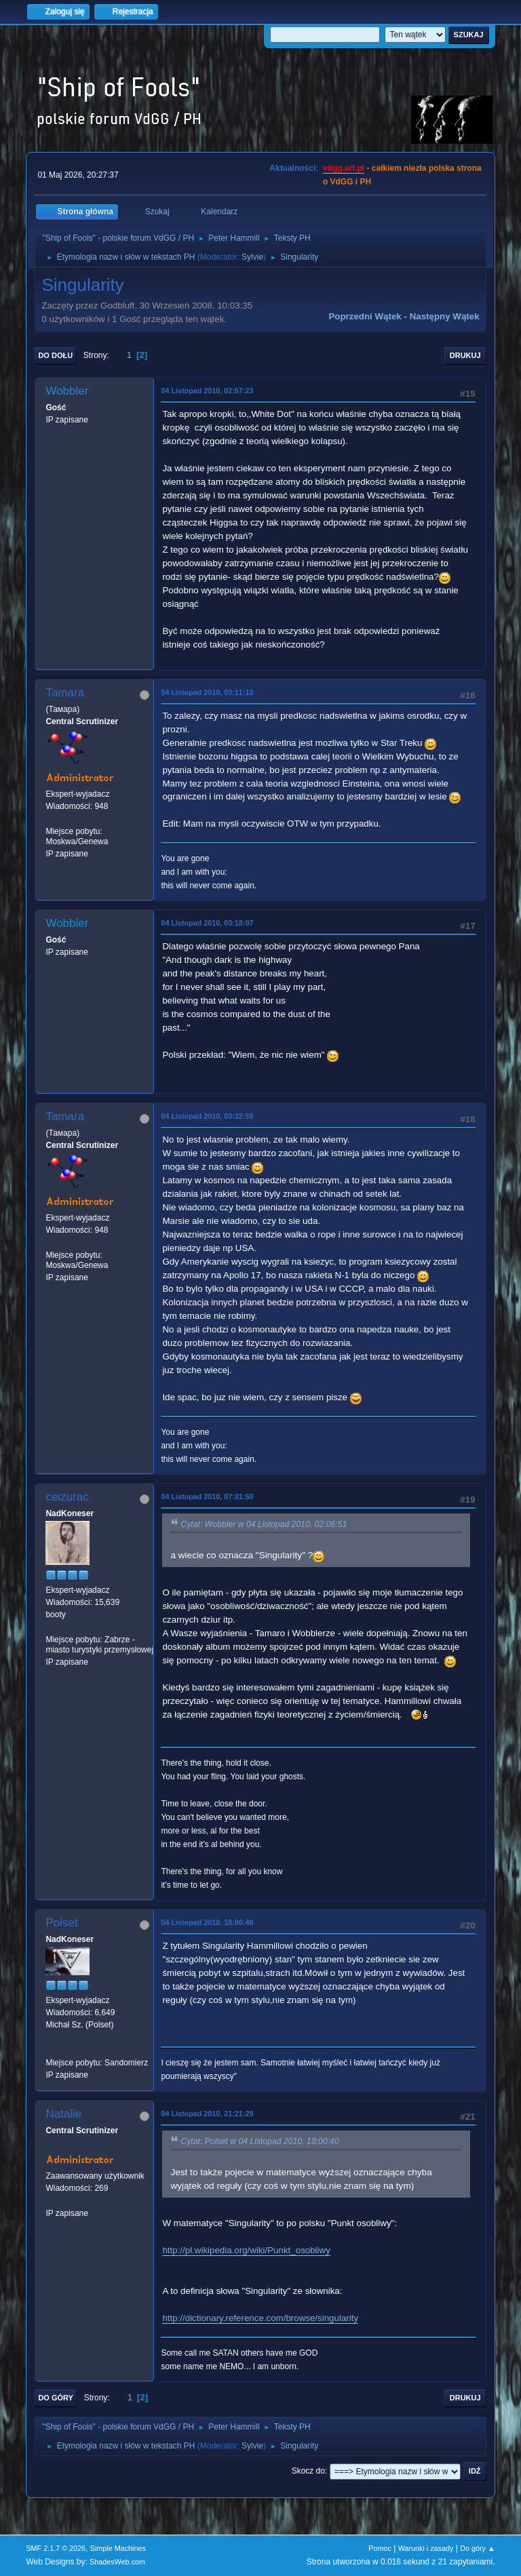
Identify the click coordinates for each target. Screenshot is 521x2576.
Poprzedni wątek (364, 316)
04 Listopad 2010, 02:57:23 (207, 391)
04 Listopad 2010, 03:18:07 (207, 923)
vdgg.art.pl (343, 168)
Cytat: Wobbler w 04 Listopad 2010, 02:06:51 (263, 1524)
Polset (61, 1922)
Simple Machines (118, 2548)
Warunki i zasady (426, 2548)
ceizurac (66, 1496)
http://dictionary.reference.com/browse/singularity (260, 2318)
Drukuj (465, 355)
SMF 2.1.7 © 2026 (55, 2548)
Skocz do (308, 2471)
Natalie (63, 2113)
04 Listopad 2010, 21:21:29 (207, 2113)
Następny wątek (445, 316)
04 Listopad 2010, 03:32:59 (207, 1116)
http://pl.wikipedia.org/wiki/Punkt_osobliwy (246, 2250)
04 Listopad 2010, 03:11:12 (207, 692)
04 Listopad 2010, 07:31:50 (207, 1496)
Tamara (64, 692)
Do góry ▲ (477, 2548)
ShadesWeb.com (117, 2562)
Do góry (55, 2398)
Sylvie (252, 257)
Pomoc (379, 2548)
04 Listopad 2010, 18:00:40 (207, 1922)
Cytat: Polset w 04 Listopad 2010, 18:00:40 (259, 2141)
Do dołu (55, 355)
